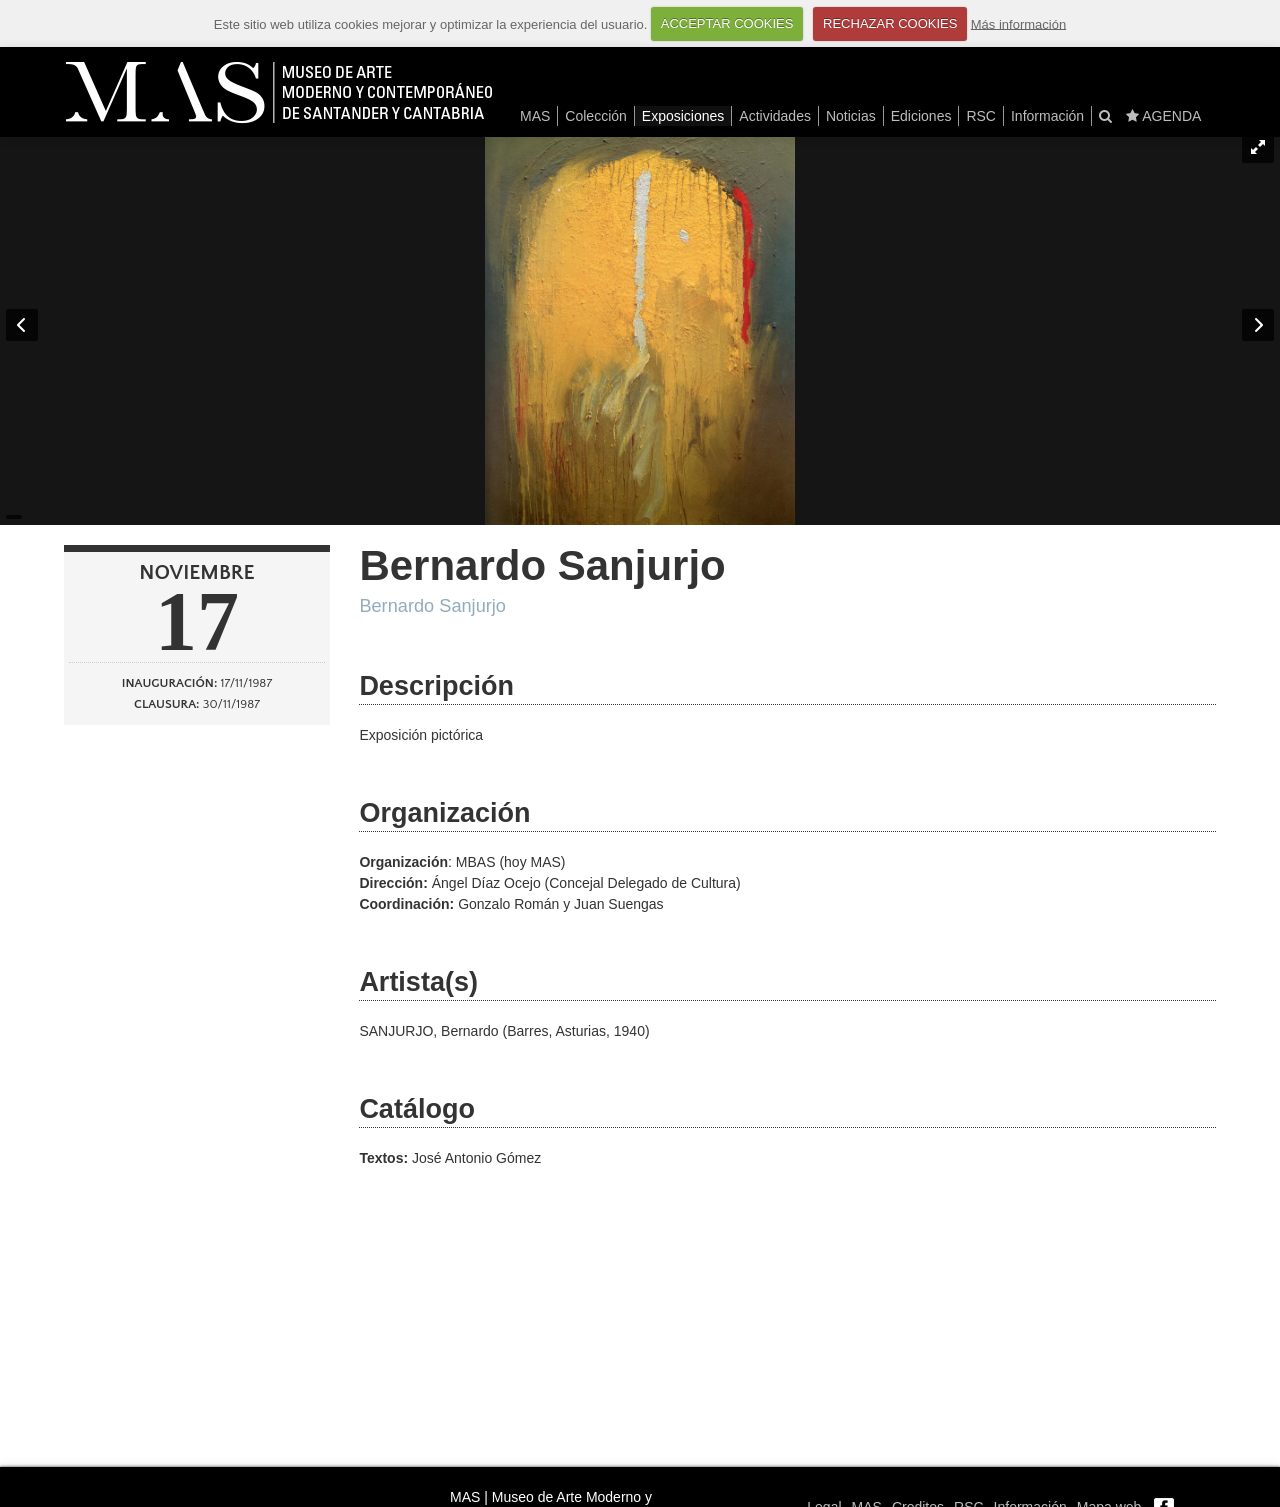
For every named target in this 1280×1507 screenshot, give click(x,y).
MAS (535, 116)
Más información (1018, 23)
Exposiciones (683, 116)
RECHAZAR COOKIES (890, 23)
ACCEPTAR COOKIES (727, 23)
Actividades (775, 116)
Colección (595, 116)
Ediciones (921, 116)
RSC (981, 116)
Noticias (851, 116)
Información (1047, 116)
